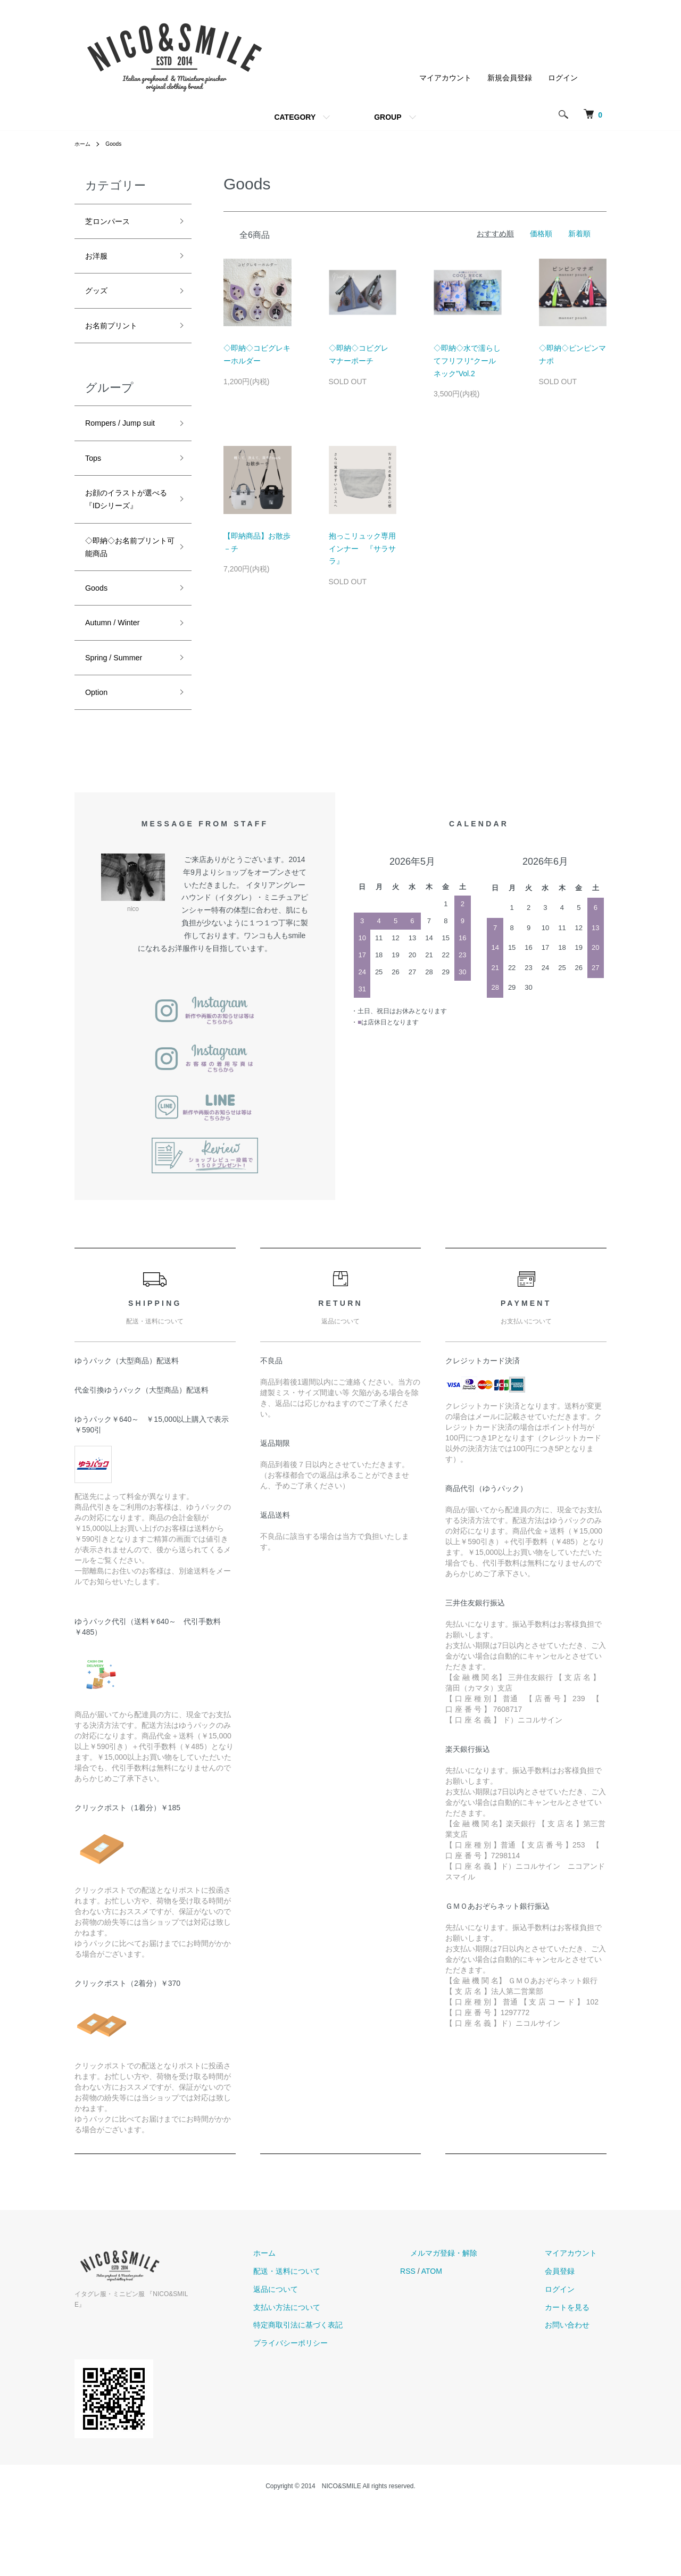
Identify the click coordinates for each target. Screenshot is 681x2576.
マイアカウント (445, 77)
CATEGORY (294, 117)
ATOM (471, 2350)
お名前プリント (118, 337)
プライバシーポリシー (339, 2422)
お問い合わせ (576, 2404)
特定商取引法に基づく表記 (347, 2404)
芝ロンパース (114, 223)
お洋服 (99, 260)
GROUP (387, 117)
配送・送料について (335, 2350)
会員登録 (569, 2350)
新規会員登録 (509, 77)
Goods (118, 143)
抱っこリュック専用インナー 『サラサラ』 (362, 549)
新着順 (579, 233)
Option (99, 770)
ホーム (84, 143)
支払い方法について (335, 2386)
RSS (447, 2350)
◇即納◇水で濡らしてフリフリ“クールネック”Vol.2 (467, 361)
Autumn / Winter (119, 694)
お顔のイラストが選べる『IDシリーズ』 (123, 546)
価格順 (541, 233)
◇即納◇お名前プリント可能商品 (123, 609)
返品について (324, 2368)
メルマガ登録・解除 (472, 2332)
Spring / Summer (121, 731)
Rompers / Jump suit (120, 446)
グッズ (99, 299)
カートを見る (576, 2386)
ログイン (563, 77)
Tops (95, 492)
